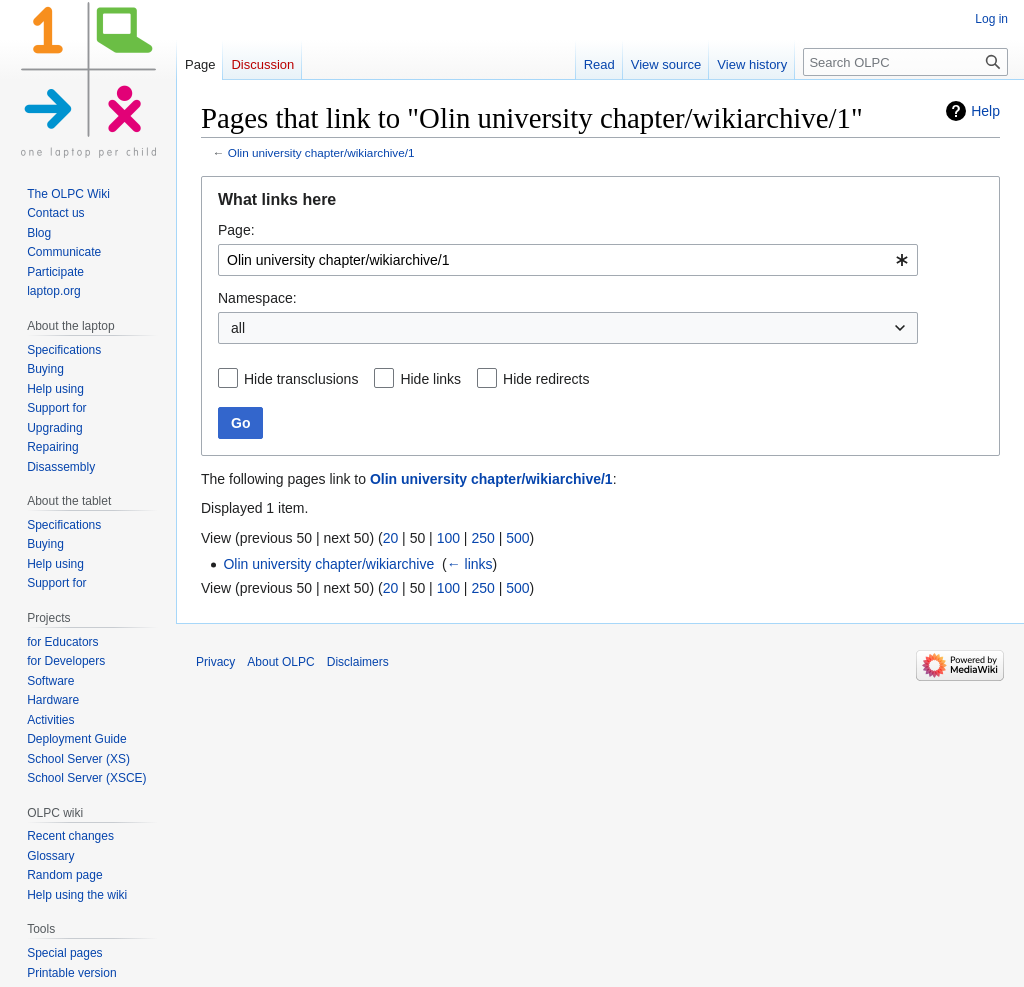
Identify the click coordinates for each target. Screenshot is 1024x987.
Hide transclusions (301, 379)
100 (448, 538)
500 (517, 538)
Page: (236, 230)
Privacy (215, 662)
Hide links (430, 379)
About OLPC (280, 662)
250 (482, 538)
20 (391, 538)
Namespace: (257, 298)
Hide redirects (546, 379)
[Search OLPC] (905, 62)
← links (470, 564)
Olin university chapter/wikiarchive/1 (321, 152)
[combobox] (568, 260)
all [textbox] (238, 328)
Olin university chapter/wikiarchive (328, 564)
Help (985, 111)
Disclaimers (358, 662)
